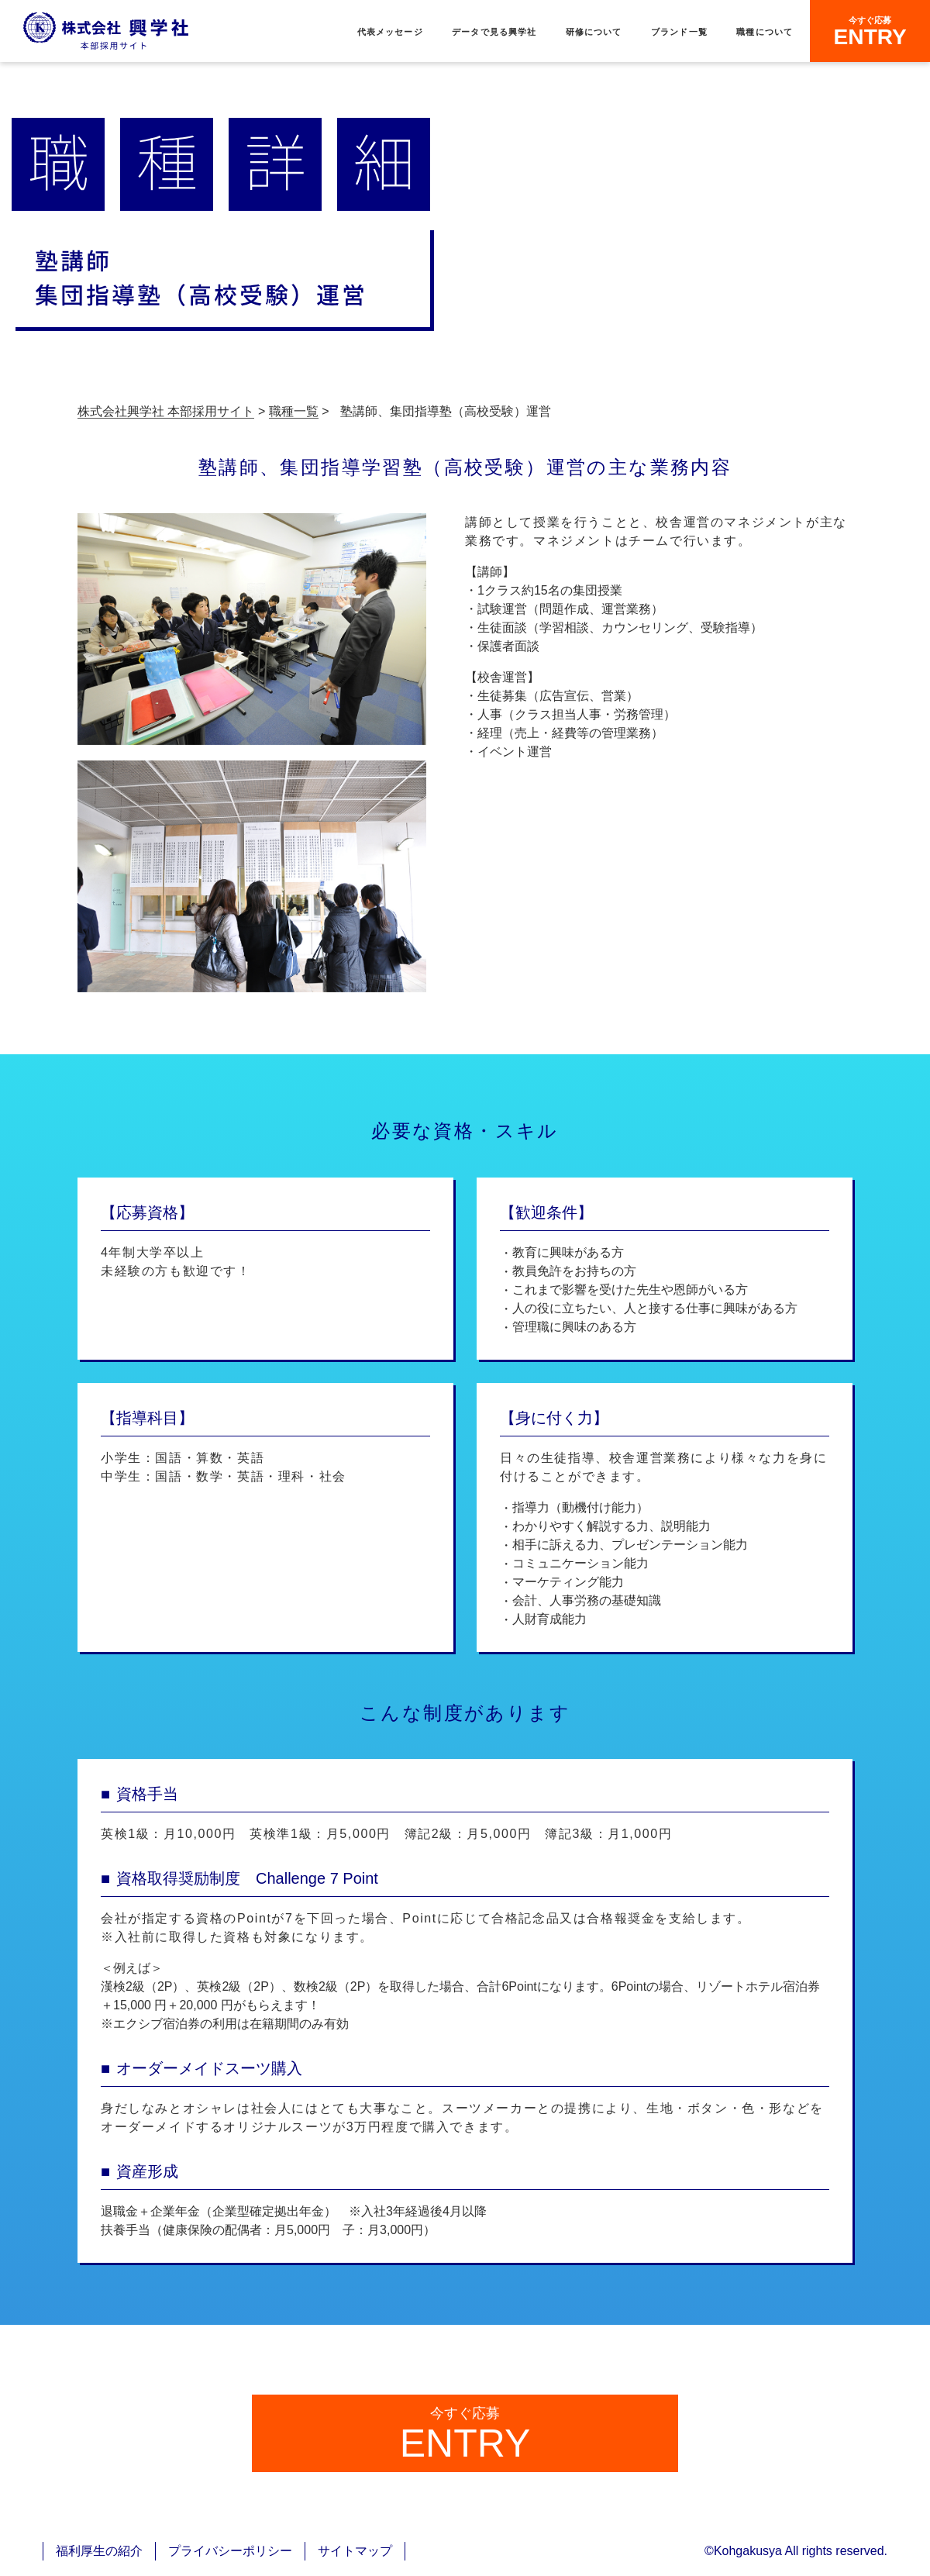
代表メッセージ (390, 31)
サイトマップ (355, 2550)
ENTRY (870, 32)
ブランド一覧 (679, 31)
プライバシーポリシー (230, 2550)
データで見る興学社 (494, 31)
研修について (594, 31)
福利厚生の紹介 (99, 2550)
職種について (764, 31)
